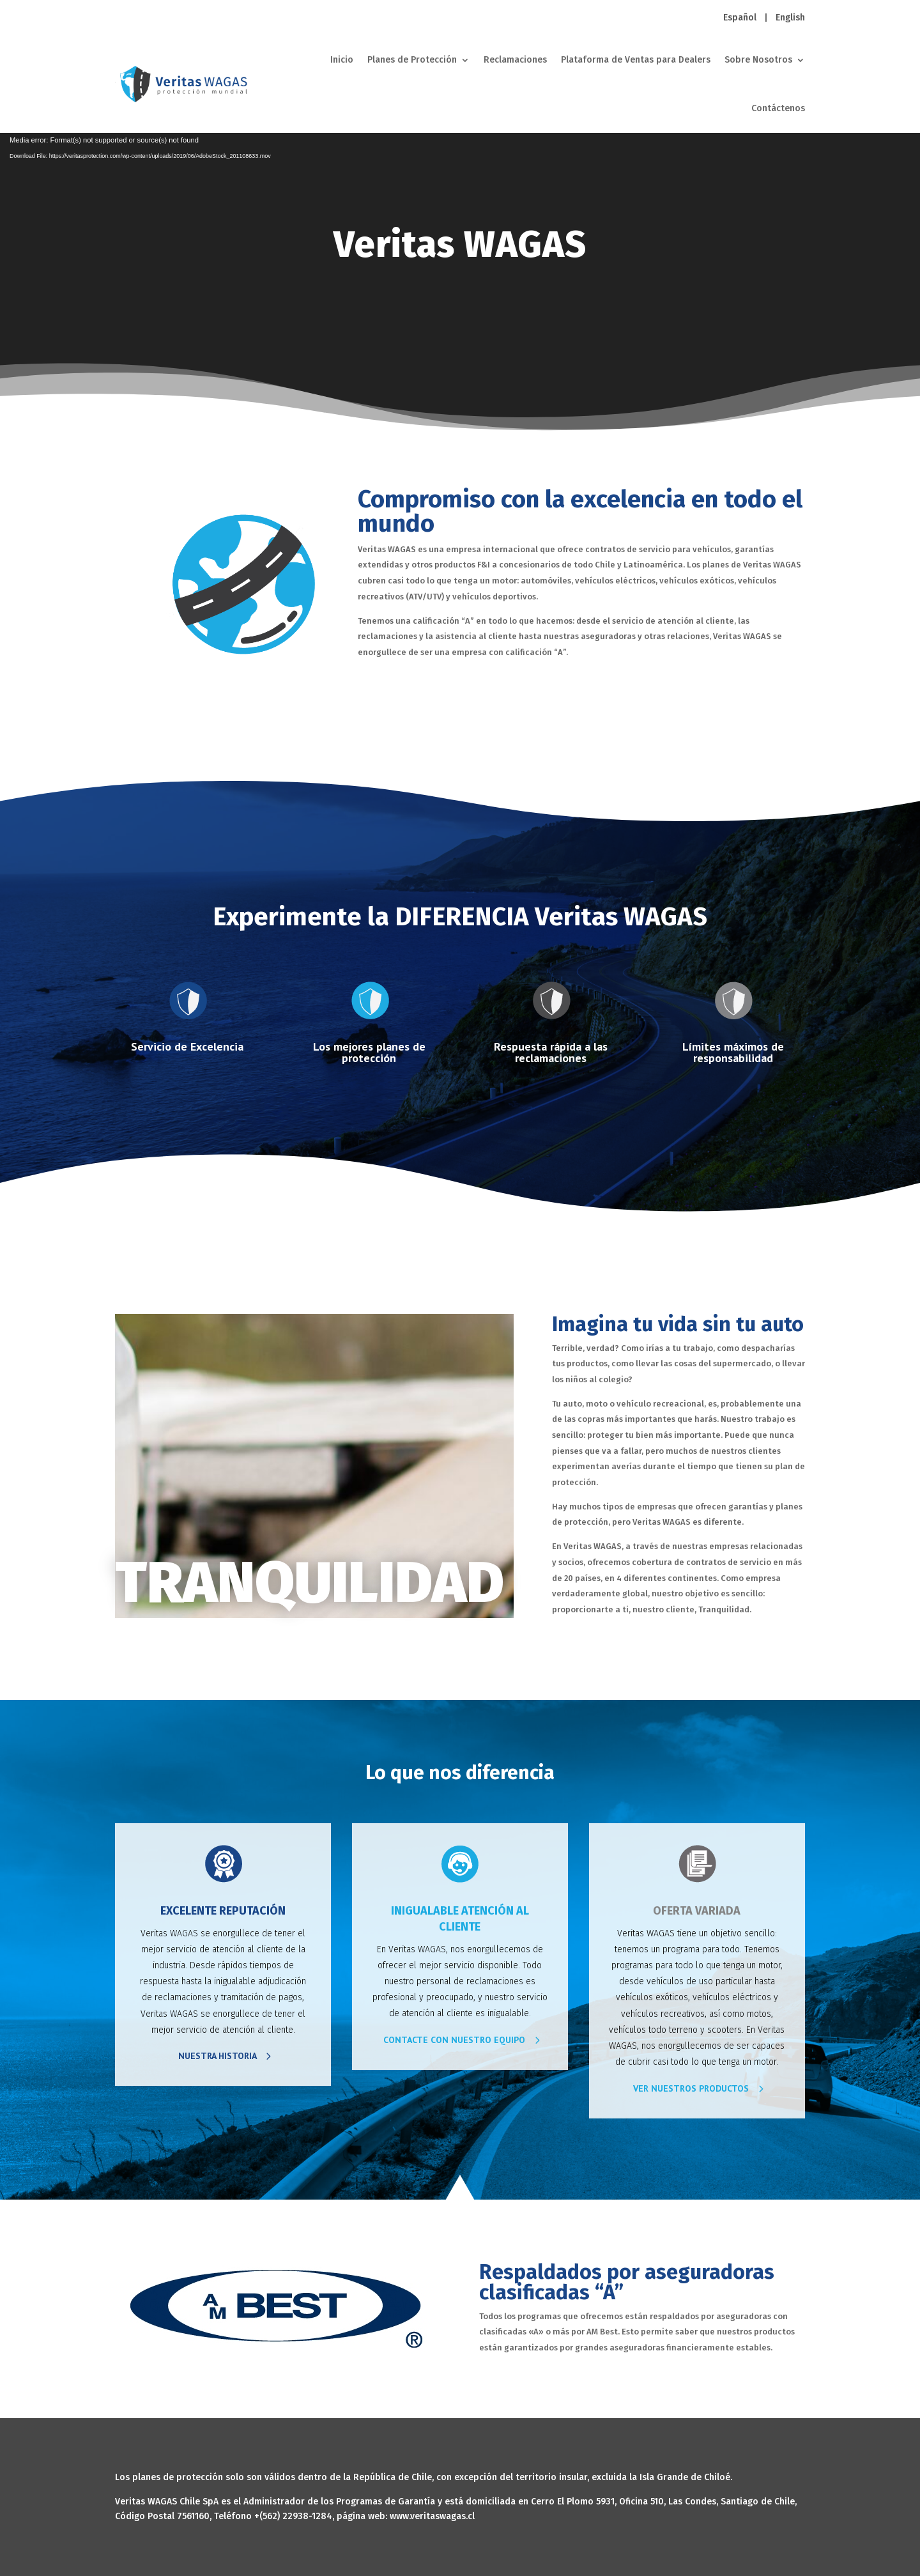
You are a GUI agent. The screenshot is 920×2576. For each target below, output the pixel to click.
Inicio (341, 59)
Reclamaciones (515, 59)
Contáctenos (778, 108)
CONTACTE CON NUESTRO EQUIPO (454, 2040)
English (790, 17)
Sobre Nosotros (758, 59)
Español (739, 17)
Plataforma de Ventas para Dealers (635, 59)
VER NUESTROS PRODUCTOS (691, 2088)
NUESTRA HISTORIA (217, 2056)
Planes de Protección (412, 59)
